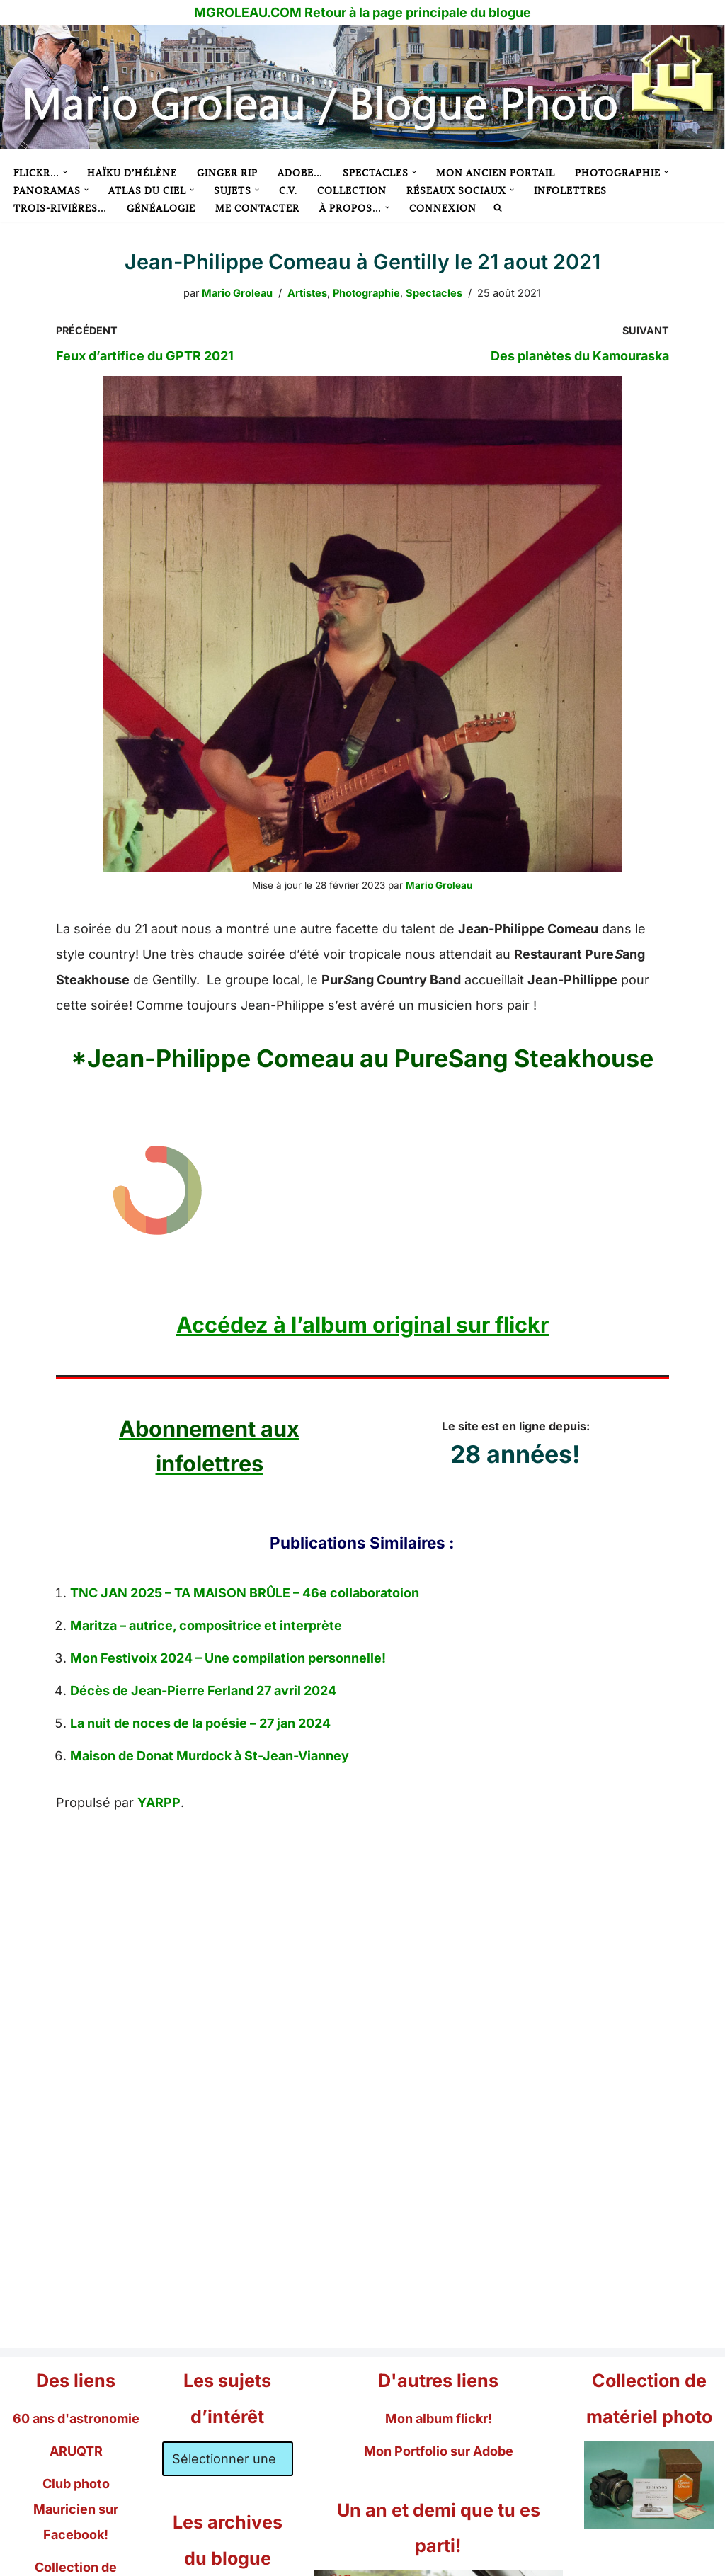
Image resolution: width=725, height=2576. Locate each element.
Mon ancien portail (495, 172)
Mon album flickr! (438, 2418)
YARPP (159, 1802)
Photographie (366, 293)
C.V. (288, 190)
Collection (352, 190)
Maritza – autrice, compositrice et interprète (206, 1625)
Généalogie (161, 208)
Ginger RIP (227, 172)
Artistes (307, 293)
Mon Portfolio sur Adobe (438, 2451)
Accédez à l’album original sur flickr (362, 1324)
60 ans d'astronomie (76, 2418)
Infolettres (570, 190)
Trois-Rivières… (60, 208)
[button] (65, 172)
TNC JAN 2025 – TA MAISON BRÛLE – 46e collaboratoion (244, 1592)
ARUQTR (76, 2451)
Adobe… (300, 172)
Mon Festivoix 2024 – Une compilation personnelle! (228, 1658)
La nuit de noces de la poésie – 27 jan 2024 (200, 1723)
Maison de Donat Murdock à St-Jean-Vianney (209, 1755)
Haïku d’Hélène (132, 172)
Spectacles (434, 293)
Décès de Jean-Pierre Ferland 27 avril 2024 (203, 1690)
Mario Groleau (237, 293)
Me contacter (257, 208)
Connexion (442, 208)
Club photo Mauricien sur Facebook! (75, 2509)
